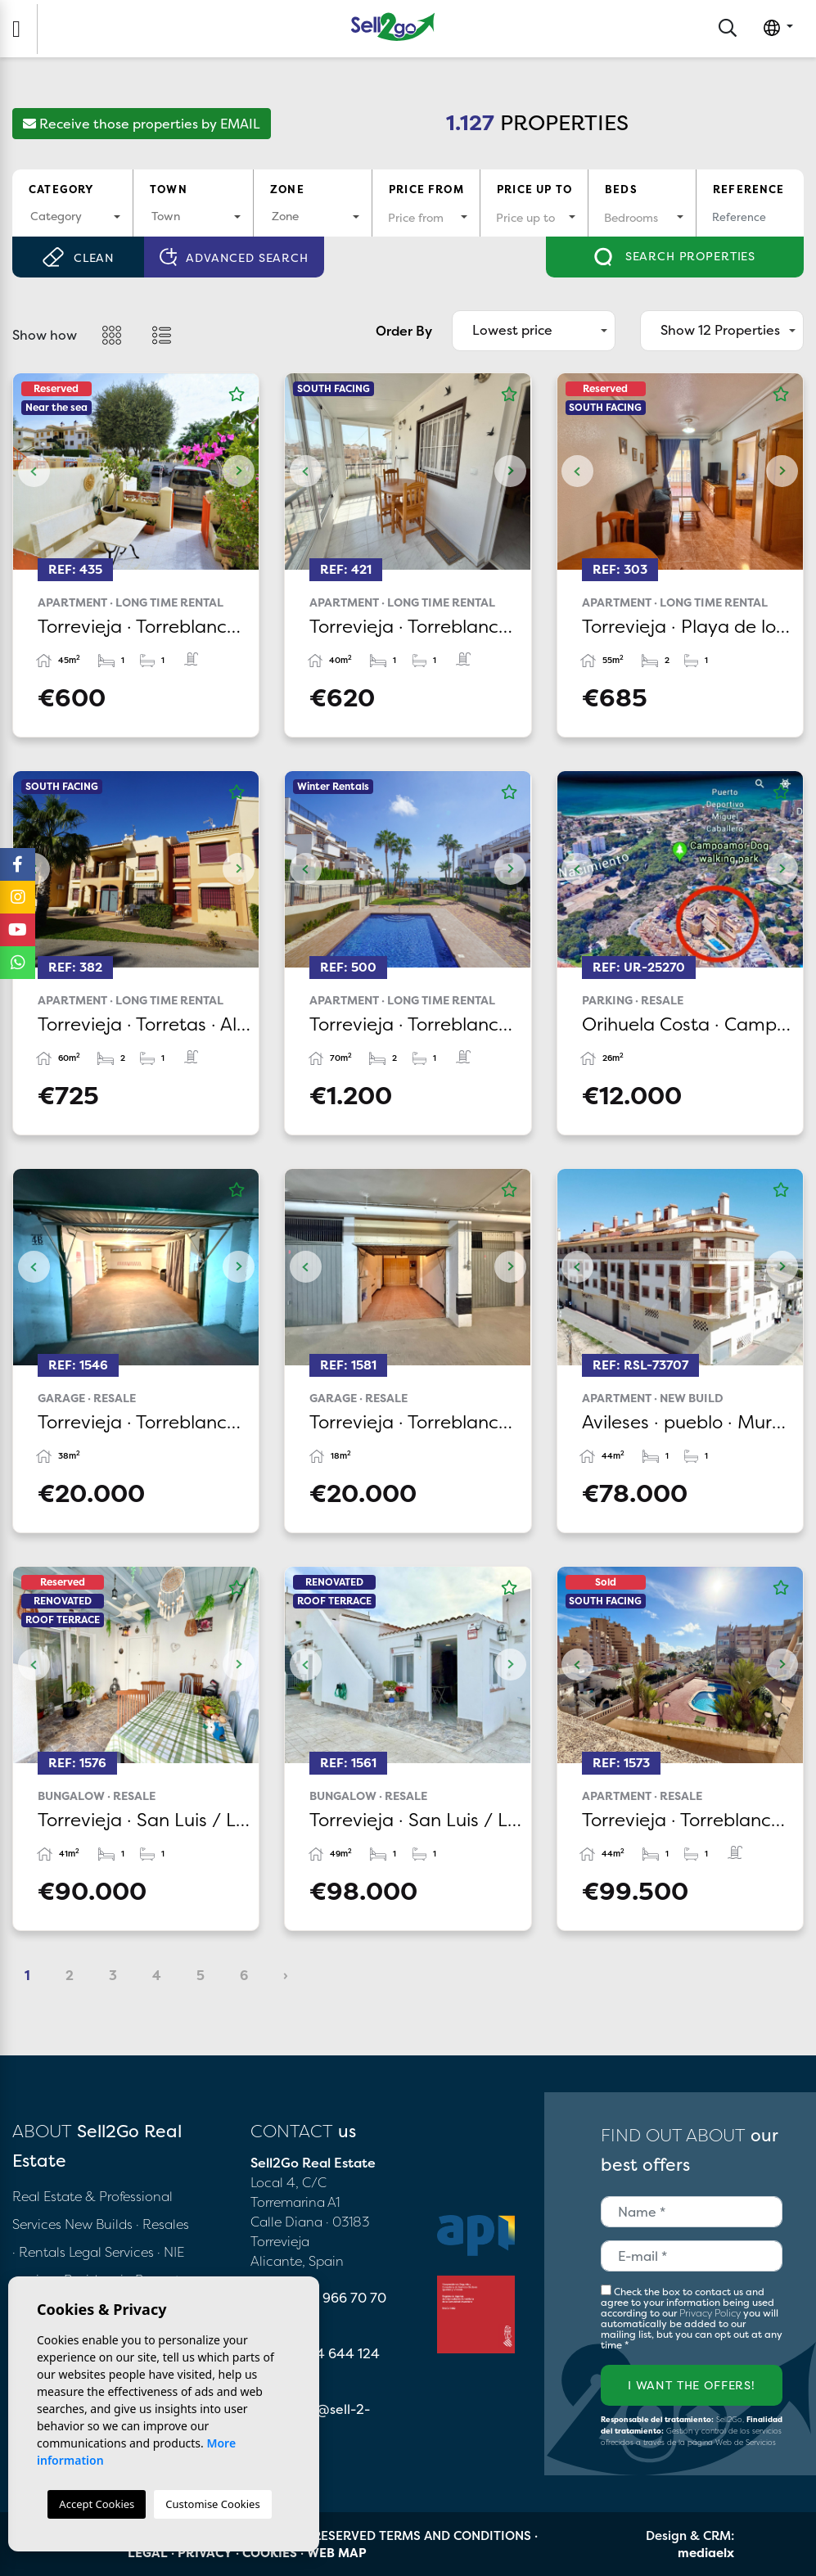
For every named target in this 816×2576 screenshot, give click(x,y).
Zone (287, 189)
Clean (78, 257)
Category (61, 189)
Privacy (205, 2552)
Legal (148, 2552)
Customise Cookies (212, 2504)
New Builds (100, 2224)
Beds (621, 189)
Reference (749, 189)
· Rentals (38, 2252)
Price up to (534, 189)
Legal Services (111, 2252)
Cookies (269, 2552)
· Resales (162, 2224)
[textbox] (72, 215)
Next (238, 471)
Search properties (674, 257)
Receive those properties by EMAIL (141, 124)
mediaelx (706, 2552)
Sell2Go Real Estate (393, 26)
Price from (426, 189)
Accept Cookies (96, 2504)
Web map (337, 2552)
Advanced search (234, 257)
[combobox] (72, 217)
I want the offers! (691, 2385)
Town (168, 189)
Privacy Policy (711, 2313)
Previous (33, 471)
